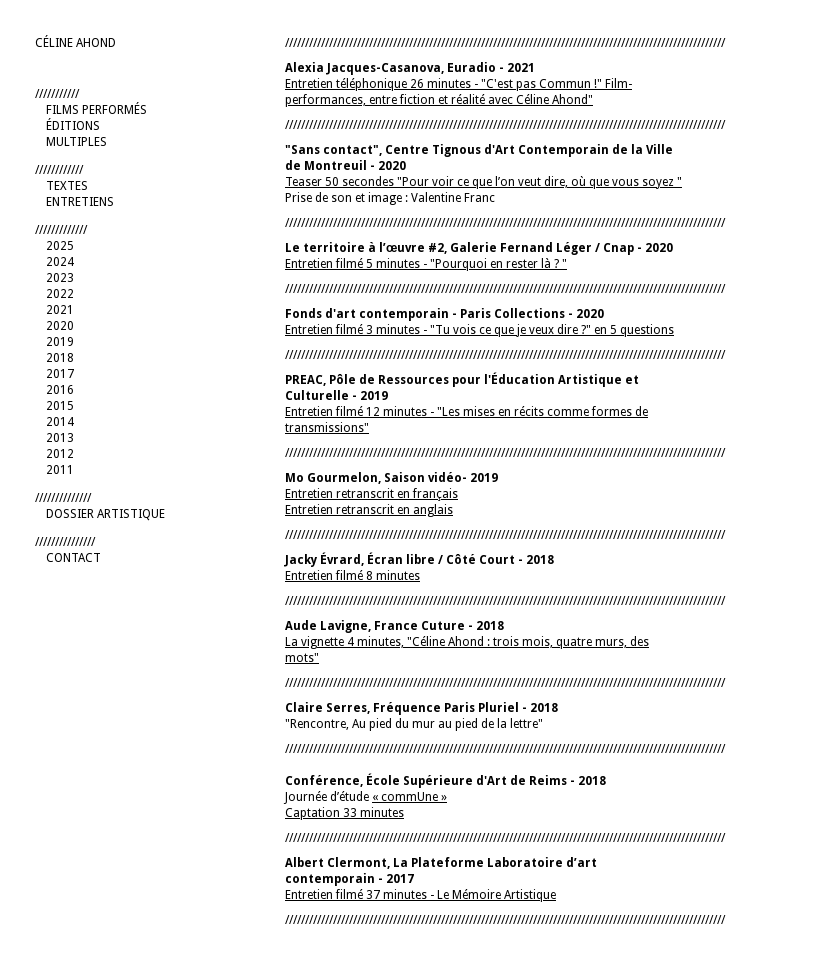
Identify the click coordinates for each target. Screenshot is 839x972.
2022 (60, 294)
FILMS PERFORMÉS (96, 110)
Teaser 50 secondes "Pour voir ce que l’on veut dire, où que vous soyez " (483, 182)
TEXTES (67, 186)
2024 (60, 262)
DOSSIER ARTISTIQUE (105, 514)
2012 (60, 454)
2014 (60, 422)
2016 (60, 390)
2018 (60, 358)
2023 (60, 278)
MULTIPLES (76, 142)
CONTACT (73, 558)
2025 (60, 246)
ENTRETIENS (80, 202)
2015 (60, 406)
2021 (60, 310)
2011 (60, 470)
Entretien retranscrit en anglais (369, 510)
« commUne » (409, 797)
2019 (60, 342)
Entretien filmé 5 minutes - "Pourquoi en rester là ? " (426, 264)
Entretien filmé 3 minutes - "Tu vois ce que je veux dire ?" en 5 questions (479, 330)
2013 (60, 438)
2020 (60, 326)
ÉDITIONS (73, 126)
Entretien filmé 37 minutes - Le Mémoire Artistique (420, 895)
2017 (60, 374)
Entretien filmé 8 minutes (352, 576)
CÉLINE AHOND (75, 43)
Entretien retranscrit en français (371, 494)
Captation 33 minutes (344, 813)
